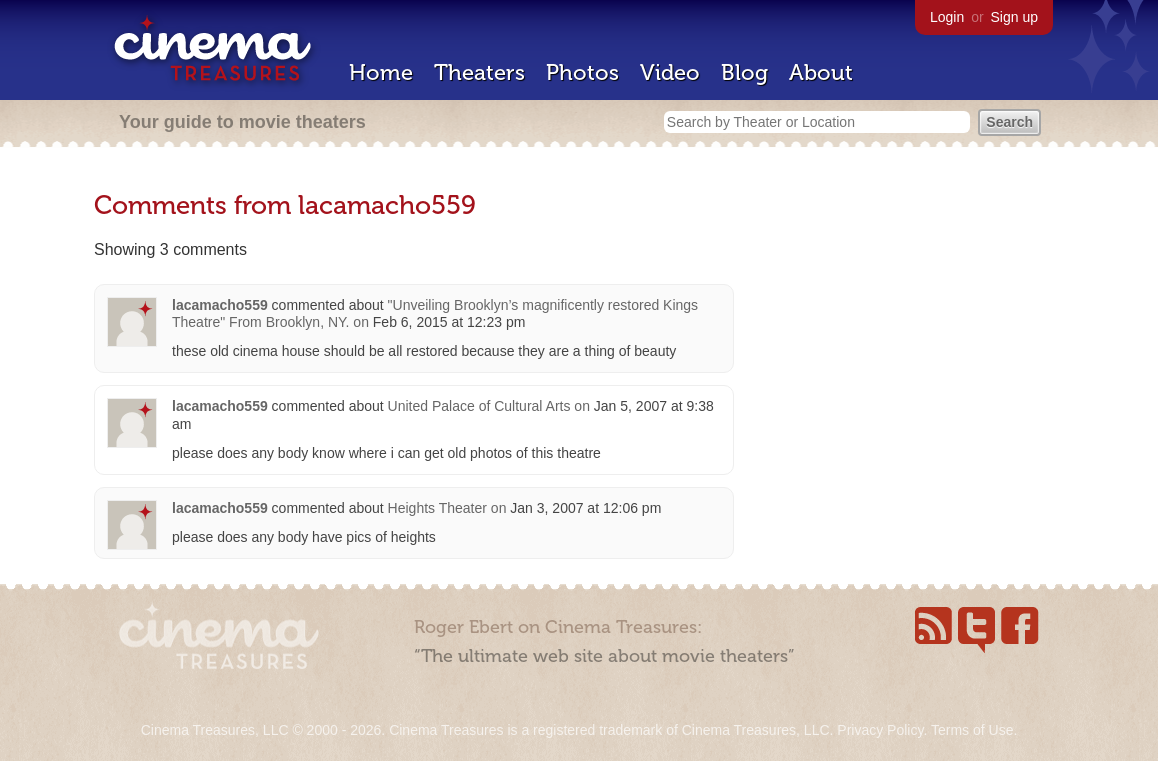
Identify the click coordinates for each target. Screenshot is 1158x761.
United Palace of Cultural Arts (479, 406)
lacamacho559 (220, 305)
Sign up (1014, 17)
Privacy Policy (880, 730)
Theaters (479, 72)
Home (381, 72)
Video (670, 72)
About (821, 72)
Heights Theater (437, 508)
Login (947, 17)
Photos (582, 72)
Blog (744, 72)
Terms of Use (972, 730)
